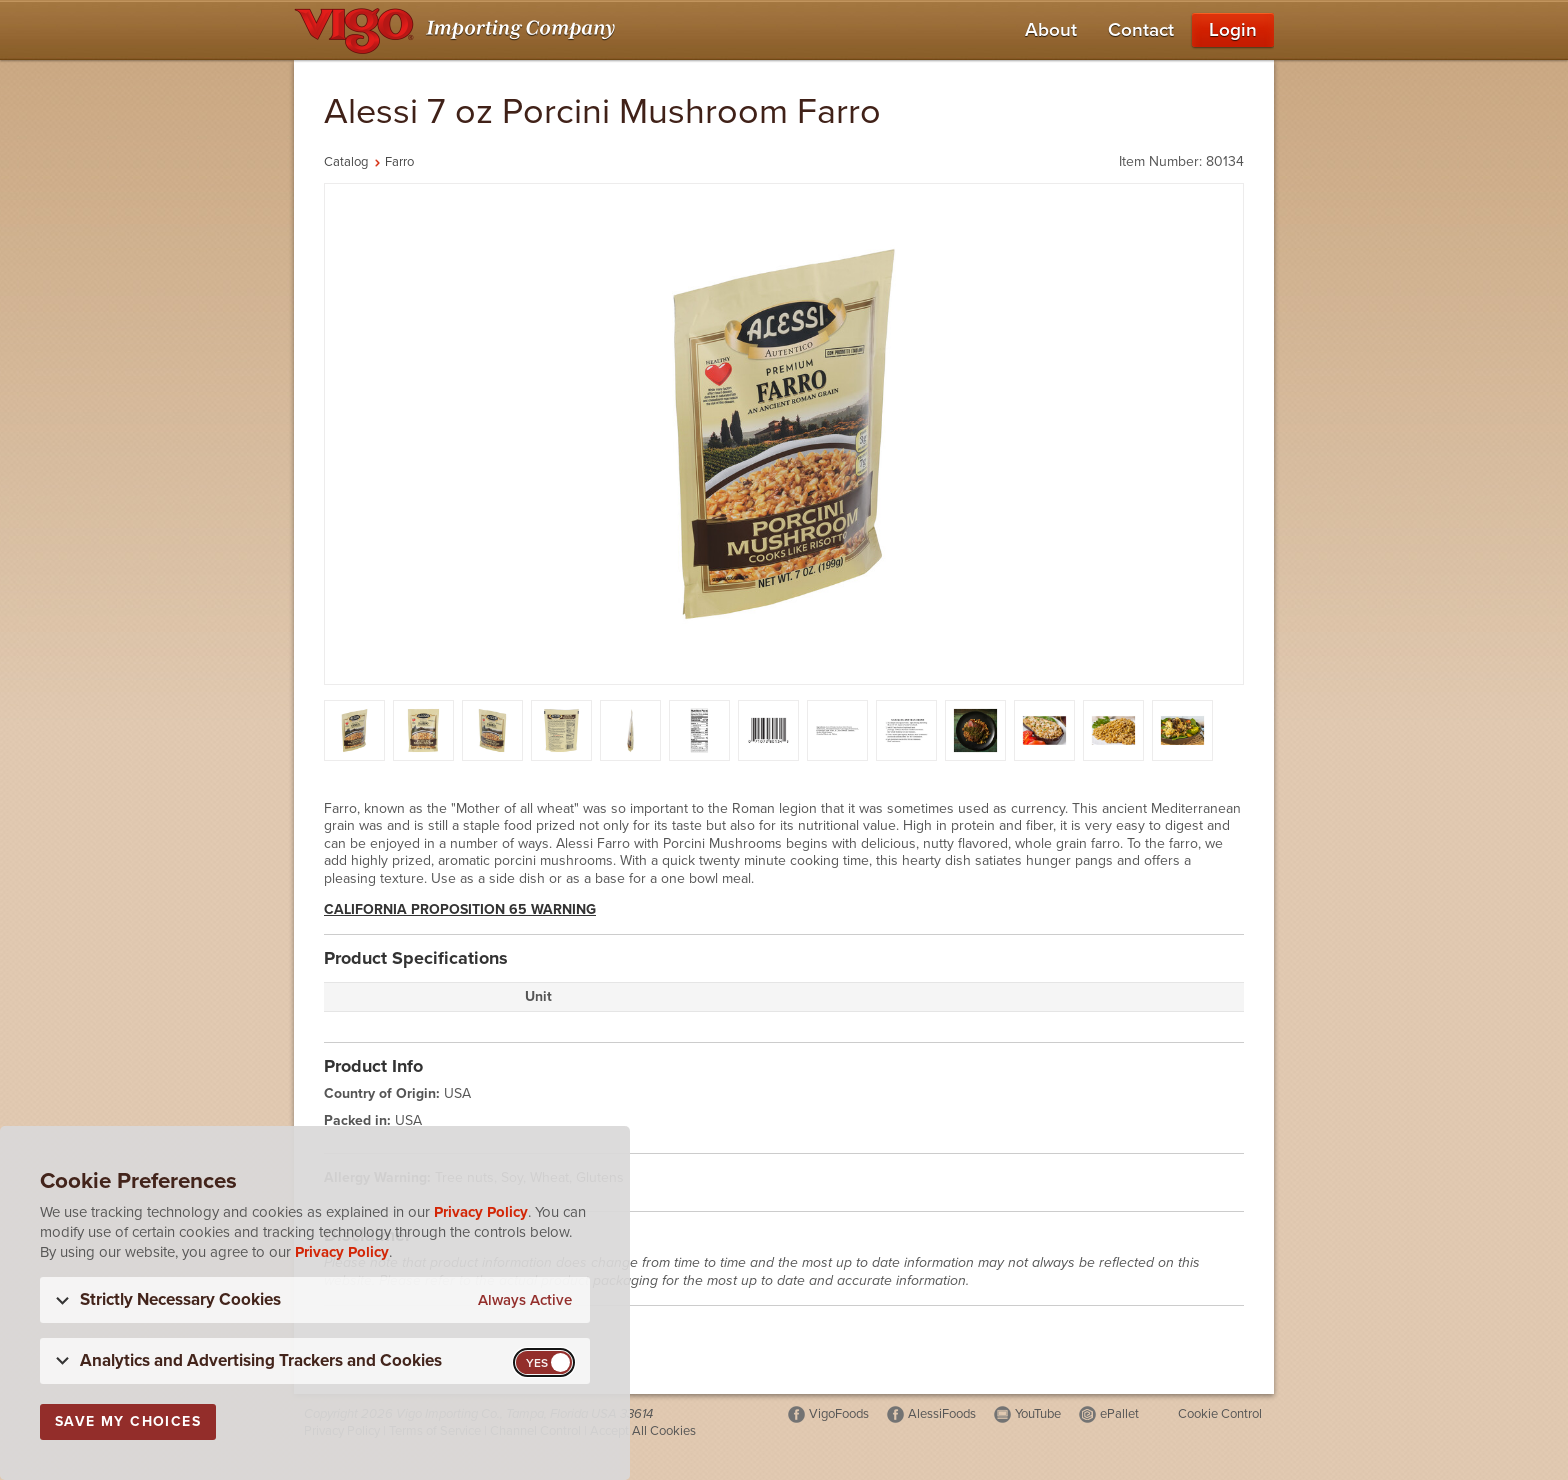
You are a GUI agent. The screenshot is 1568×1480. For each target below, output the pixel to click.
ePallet (1119, 1414)
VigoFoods (839, 1414)
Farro (399, 162)
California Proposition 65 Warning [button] (460, 909)
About (1051, 30)
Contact (1141, 30)
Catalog (346, 162)
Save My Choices (128, 1421)
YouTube (1038, 1414)
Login (1233, 30)
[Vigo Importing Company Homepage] (458, 30)
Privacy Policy (481, 1212)
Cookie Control (1220, 1414)
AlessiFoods (942, 1414)
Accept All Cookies (643, 1431)
